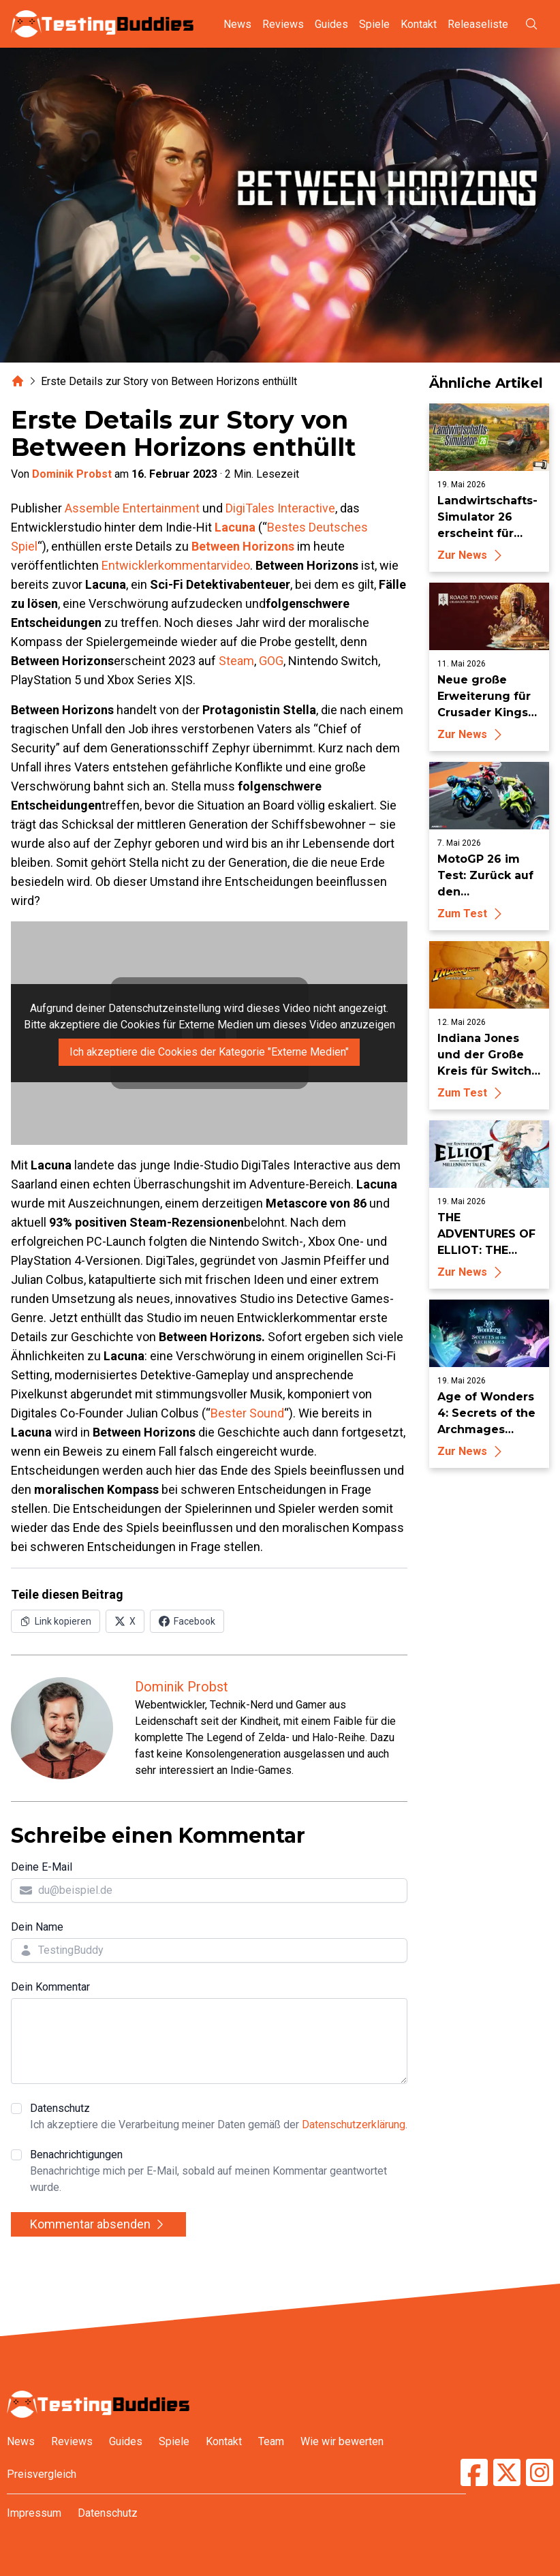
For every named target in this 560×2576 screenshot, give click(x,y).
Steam (236, 661)
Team (271, 2441)
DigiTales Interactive (280, 508)
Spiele (374, 24)
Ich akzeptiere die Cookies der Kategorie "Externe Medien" (209, 1051)
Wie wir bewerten (342, 2441)
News (237, 24)
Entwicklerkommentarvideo (176, 565)
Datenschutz (218, 2117)
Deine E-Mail (41, 1866)
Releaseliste (478, 24)
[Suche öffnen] (531, 24)
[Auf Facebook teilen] (187, 1621)
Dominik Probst (72, 473)
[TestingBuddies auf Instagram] (539, 2472)
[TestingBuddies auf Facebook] (474, 2472)
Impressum (34, 2512)
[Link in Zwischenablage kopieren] (55, 1621)
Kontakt (419, 24)
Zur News (471, 555)
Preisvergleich (41, 2474)
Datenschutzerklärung (353, 2124)
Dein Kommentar (50, 1986)
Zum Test (471, 913)
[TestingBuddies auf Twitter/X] (506, 2472)
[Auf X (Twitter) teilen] (125, 1621)
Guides (331, 24)
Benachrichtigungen (218, 2172)
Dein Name (37, 1926)
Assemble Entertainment (132, 508)
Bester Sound (247, 1413)
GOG (271, 661)
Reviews (283, 24)
